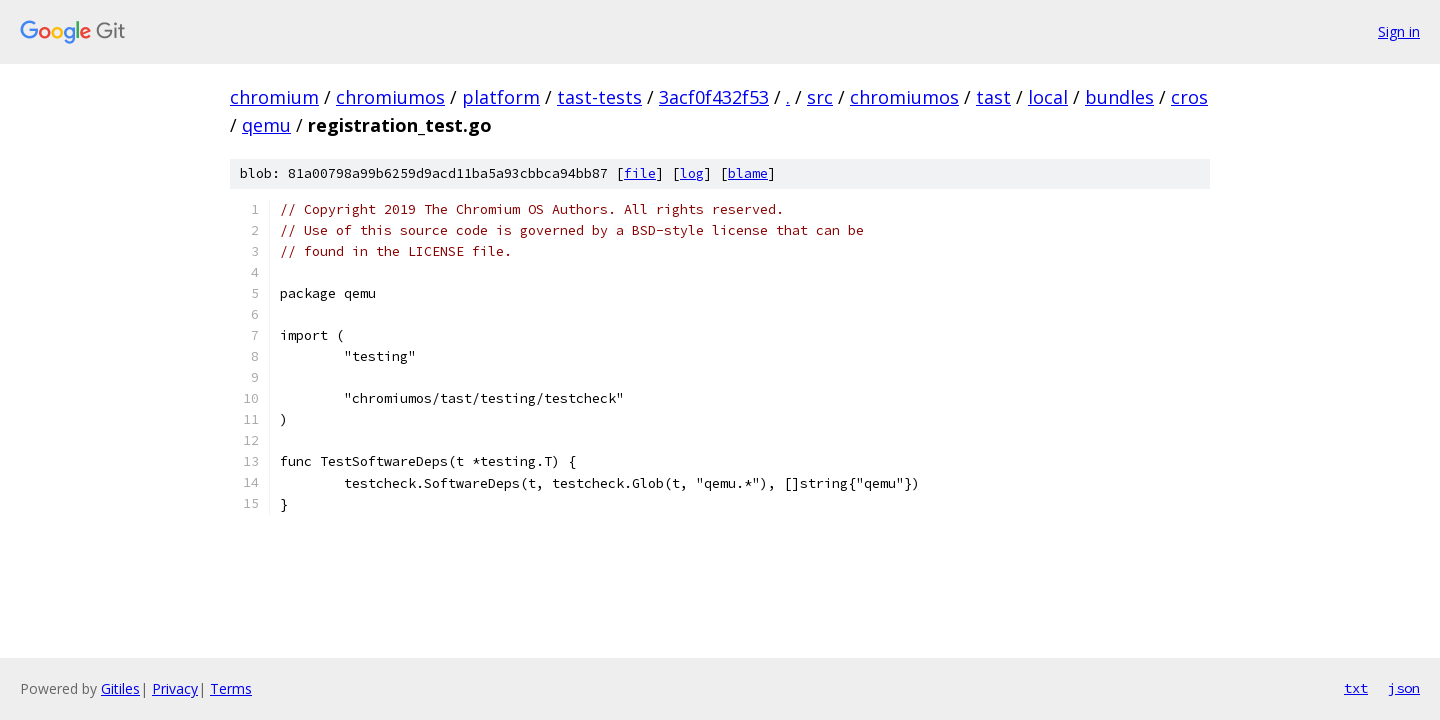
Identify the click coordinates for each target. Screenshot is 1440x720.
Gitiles (120, 688)
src (820, 97)
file (640, 173)
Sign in (1399, 31)
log (692, 173)
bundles (1119, 97)
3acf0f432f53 (714, 97)
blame (748, 173)
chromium (274, 97)
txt (1356, 688)
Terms (231, 688)
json (1404, 688)
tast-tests (599, 97)
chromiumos (390, 97)
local (1048, 97)
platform (501, 97)
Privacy (175, 688)
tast (993, 97)
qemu (266, 125)
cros (1189, 97)
